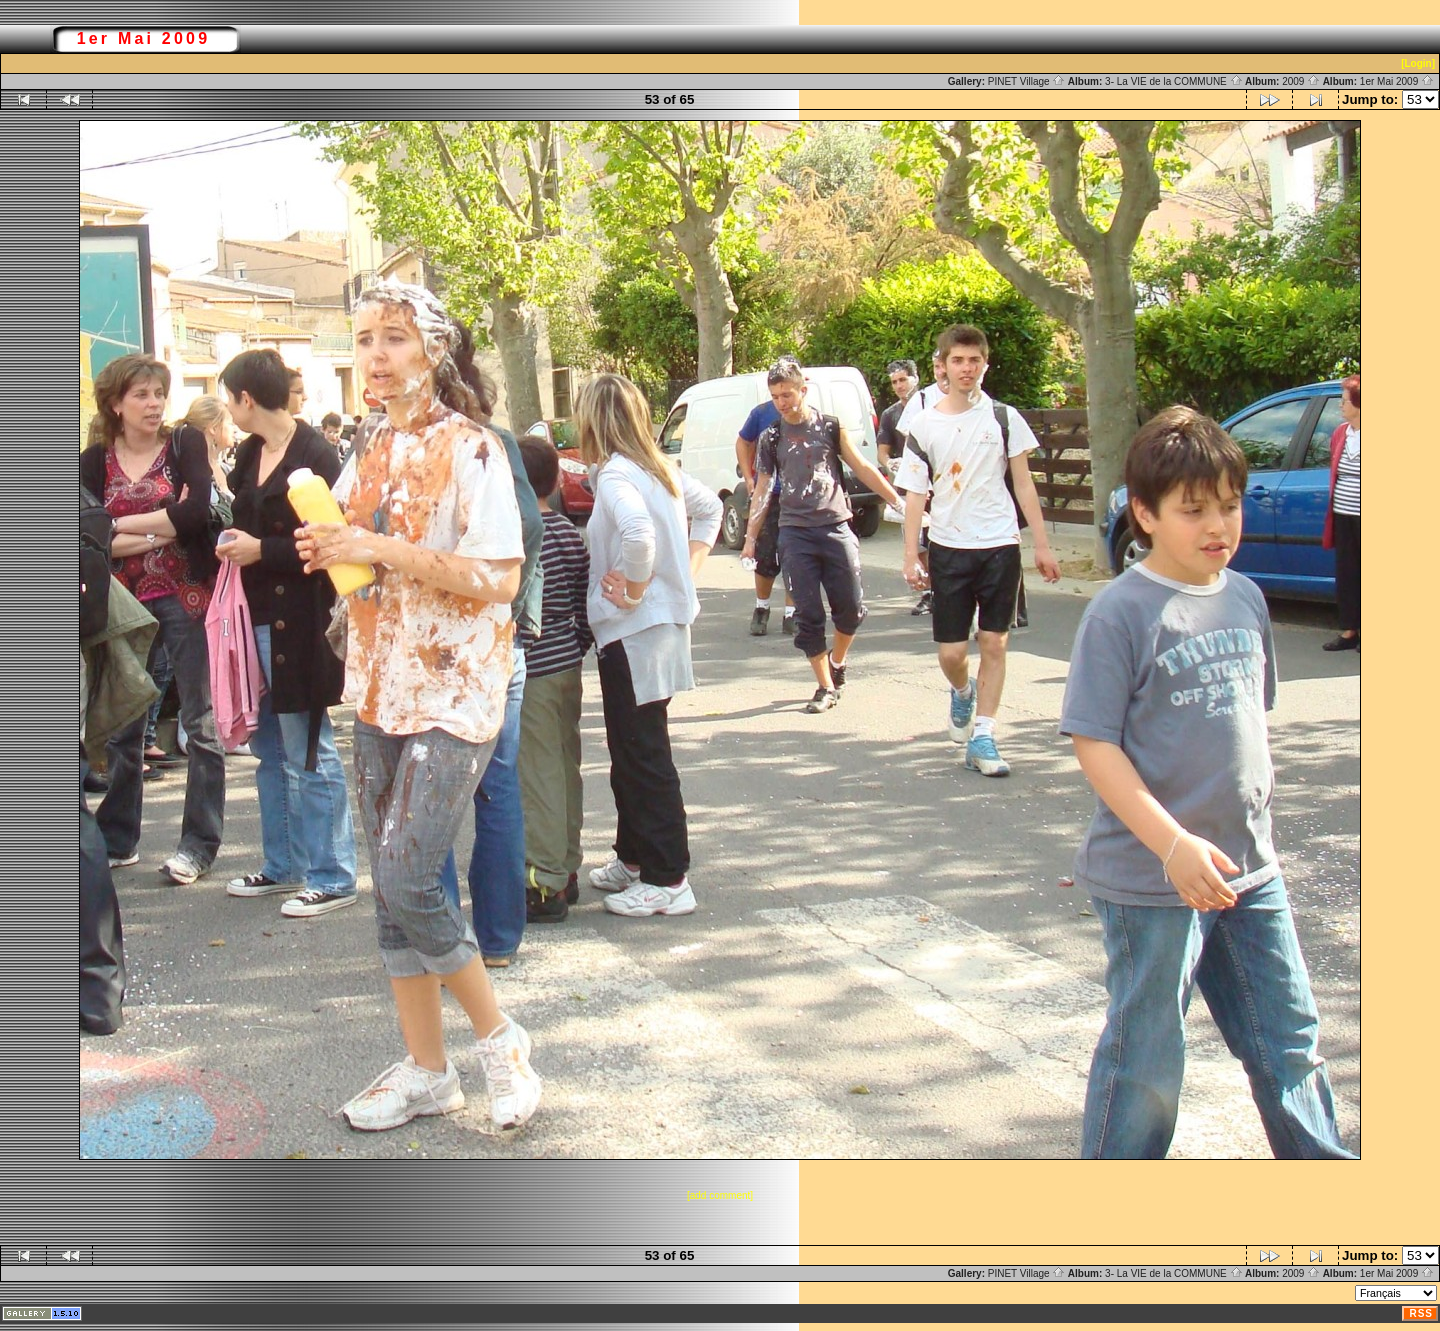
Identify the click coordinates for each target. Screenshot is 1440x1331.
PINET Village (1027, 81)
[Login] (1418, 63)
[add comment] (720, 1195)
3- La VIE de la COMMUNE (1173, 81)
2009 (1301, 81)
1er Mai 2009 (1397, 81)
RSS (1421, 1313)
